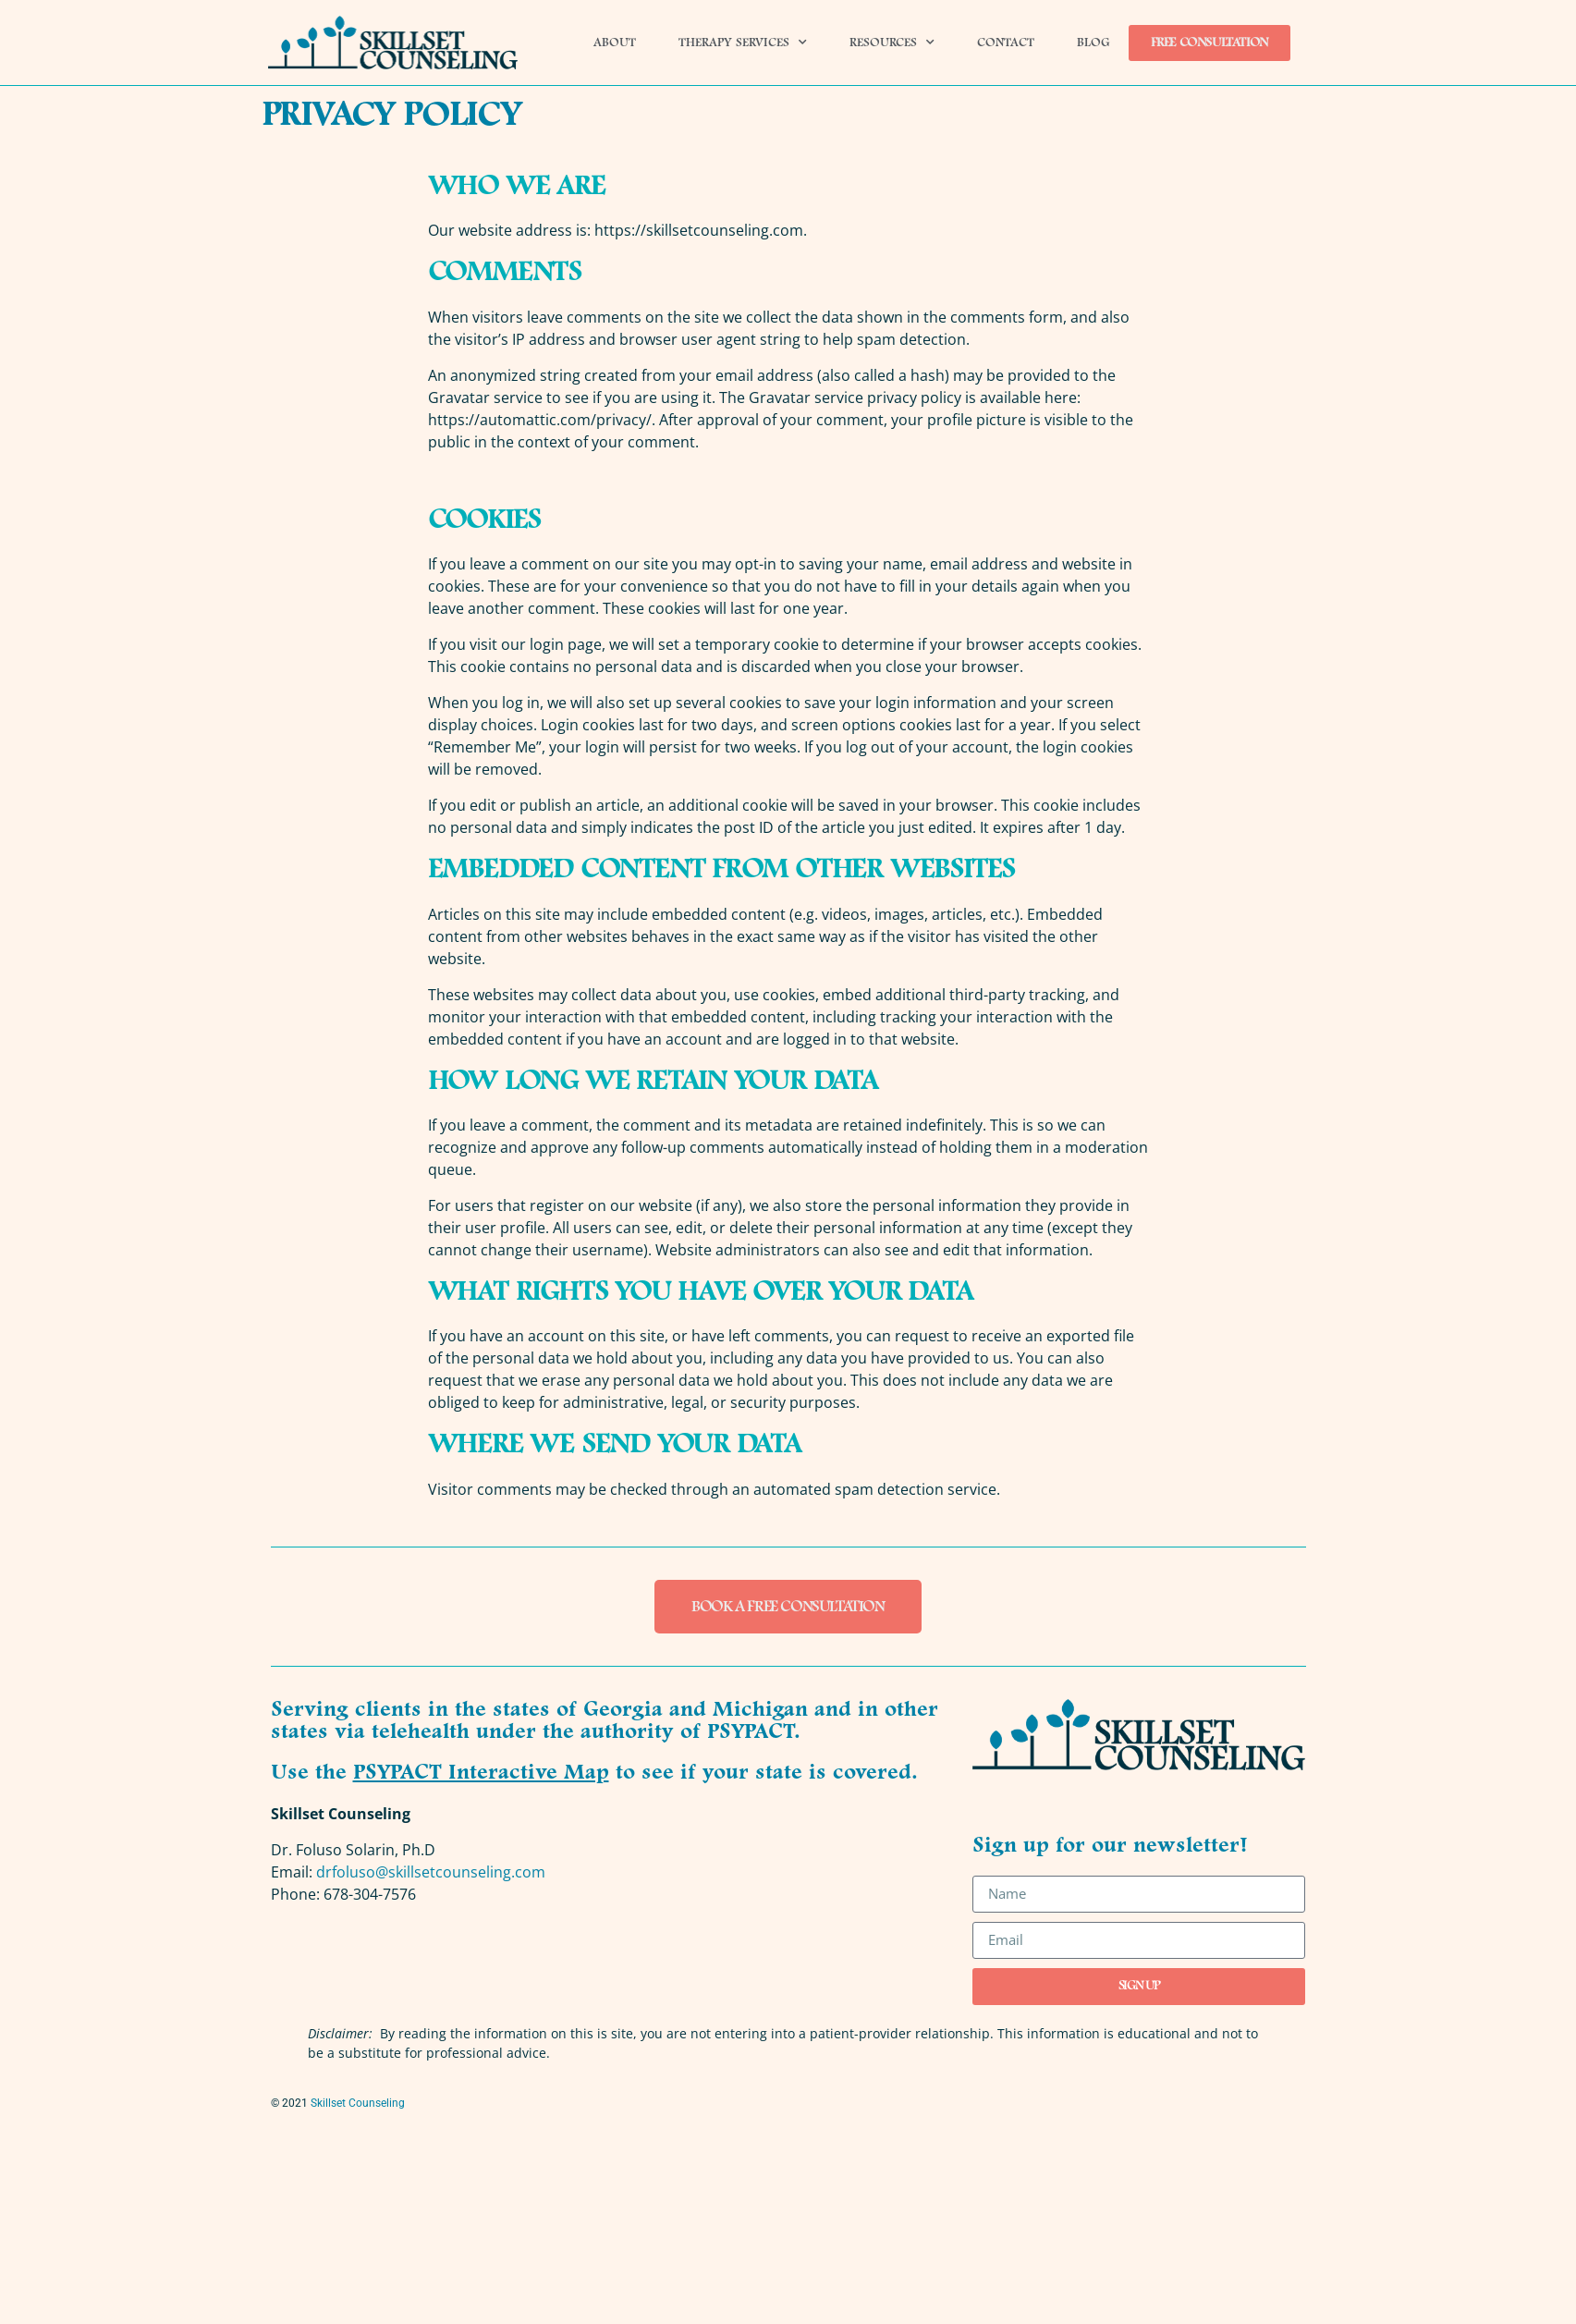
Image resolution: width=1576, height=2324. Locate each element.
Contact (1005, 42)
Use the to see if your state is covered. (594, 1773)
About (614, 42)
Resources (892, 42)
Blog (1093, 42)
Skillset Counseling (358, 2103)
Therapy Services (742, 42)
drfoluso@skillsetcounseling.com (430, 1872)
